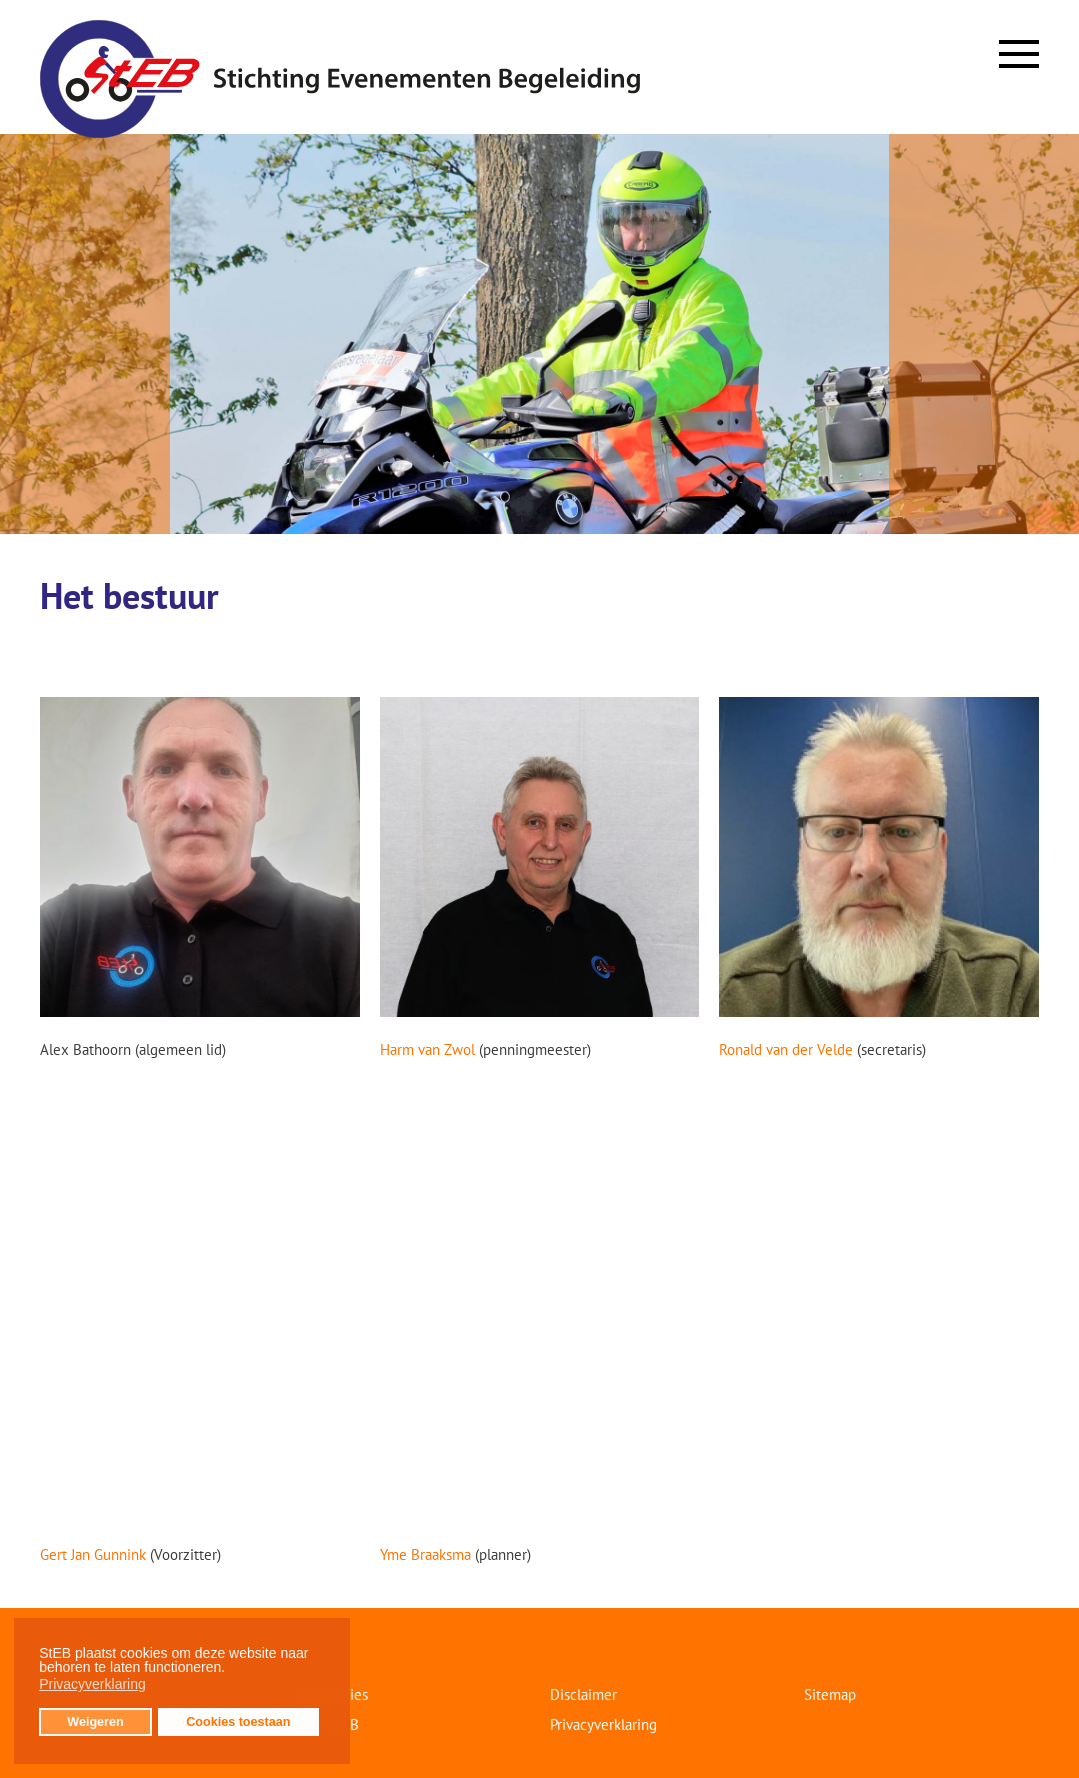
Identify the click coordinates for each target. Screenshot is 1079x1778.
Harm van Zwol (429, 1049)
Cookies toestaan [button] (238, 1722)
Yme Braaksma (425, 1554)
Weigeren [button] (95, 1722)
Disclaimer (583, 1694)
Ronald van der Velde (786, 1049)
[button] (230, 1670)
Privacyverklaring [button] (92, 1684)
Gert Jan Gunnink (93, 1554)
